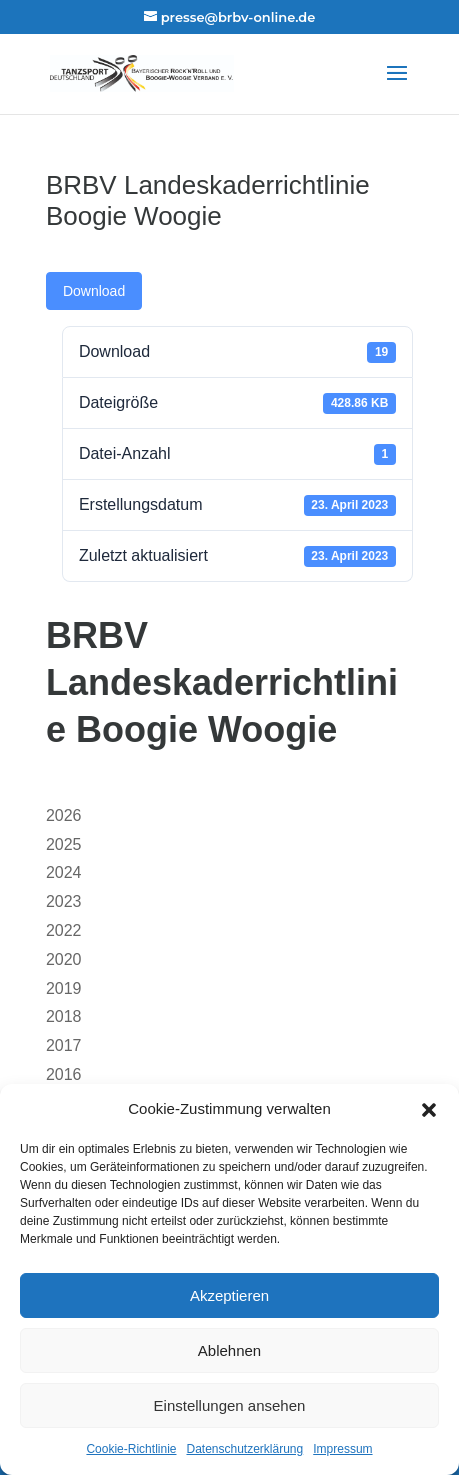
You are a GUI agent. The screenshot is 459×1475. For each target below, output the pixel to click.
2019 (64, 988)
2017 (64, 1045)
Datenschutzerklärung (244, 1449)
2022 (64, 930)
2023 (64, 901)
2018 (64, 1016)
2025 (64, 844)
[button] (429, 1110)
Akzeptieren (229, 1295)
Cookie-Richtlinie (131, 1449)
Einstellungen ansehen (230, 1405)
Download (94, 291)
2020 (64, 959)
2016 (64, 1074)
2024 (64, 872)
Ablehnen (229, 1350)
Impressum (342, 1449)
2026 (64, 815)
